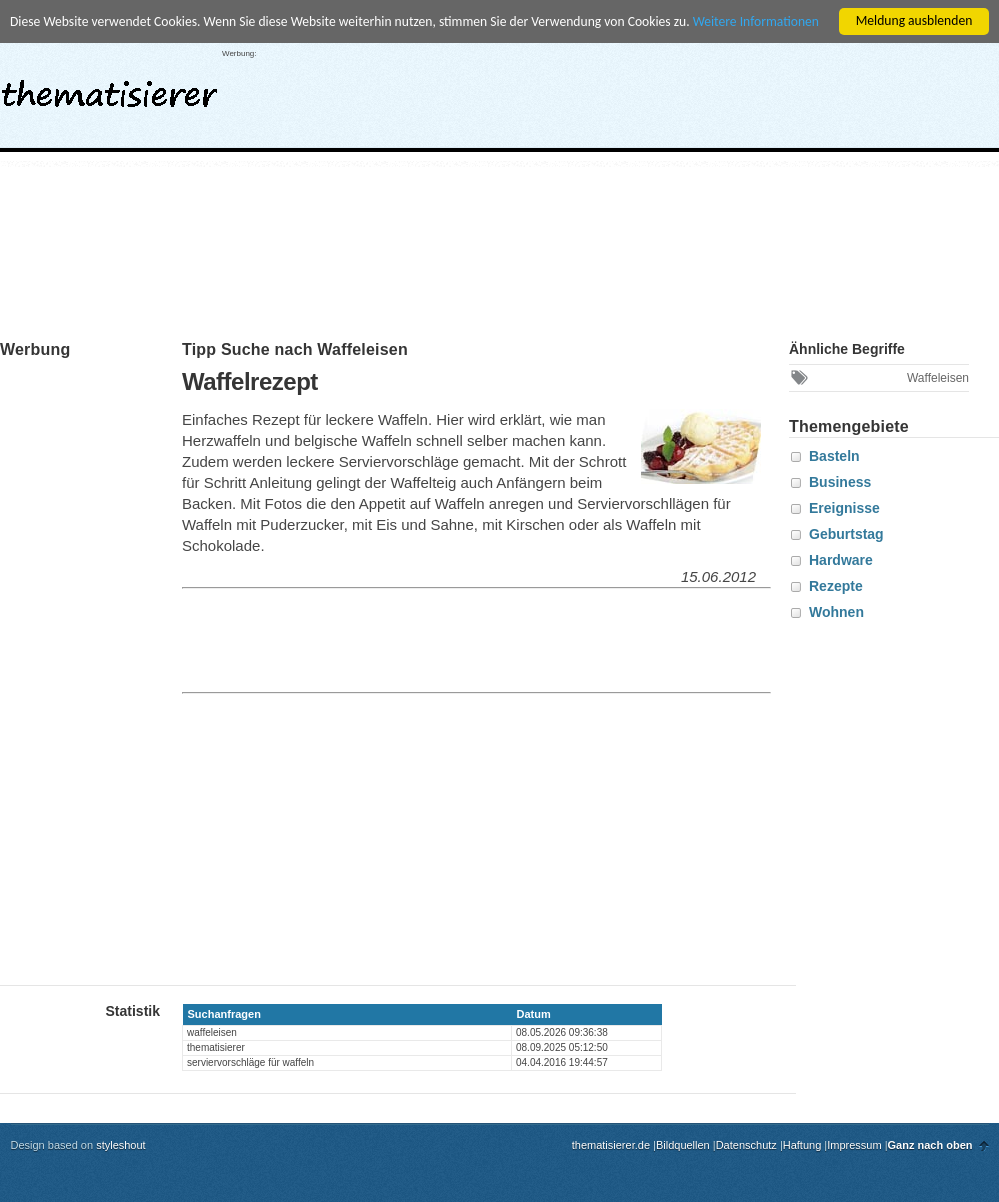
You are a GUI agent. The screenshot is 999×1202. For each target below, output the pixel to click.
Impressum (854, 1145)
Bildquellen (683, 1145)
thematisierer (109, 88)
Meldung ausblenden (914, 20)
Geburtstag (846, 534)
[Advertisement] (750, 183)
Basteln (834, 456)
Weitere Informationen (756, 21)
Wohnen (836, 612)
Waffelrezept (250, 381)
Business (840, 482)
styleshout (121, 1145)
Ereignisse (844, 508)
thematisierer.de (611, 1145)
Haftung (802, 1145)
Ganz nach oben (930, 1145)
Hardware (841, 560)
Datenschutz (746, 1145)
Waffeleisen (938, 378)
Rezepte (836, 586)
